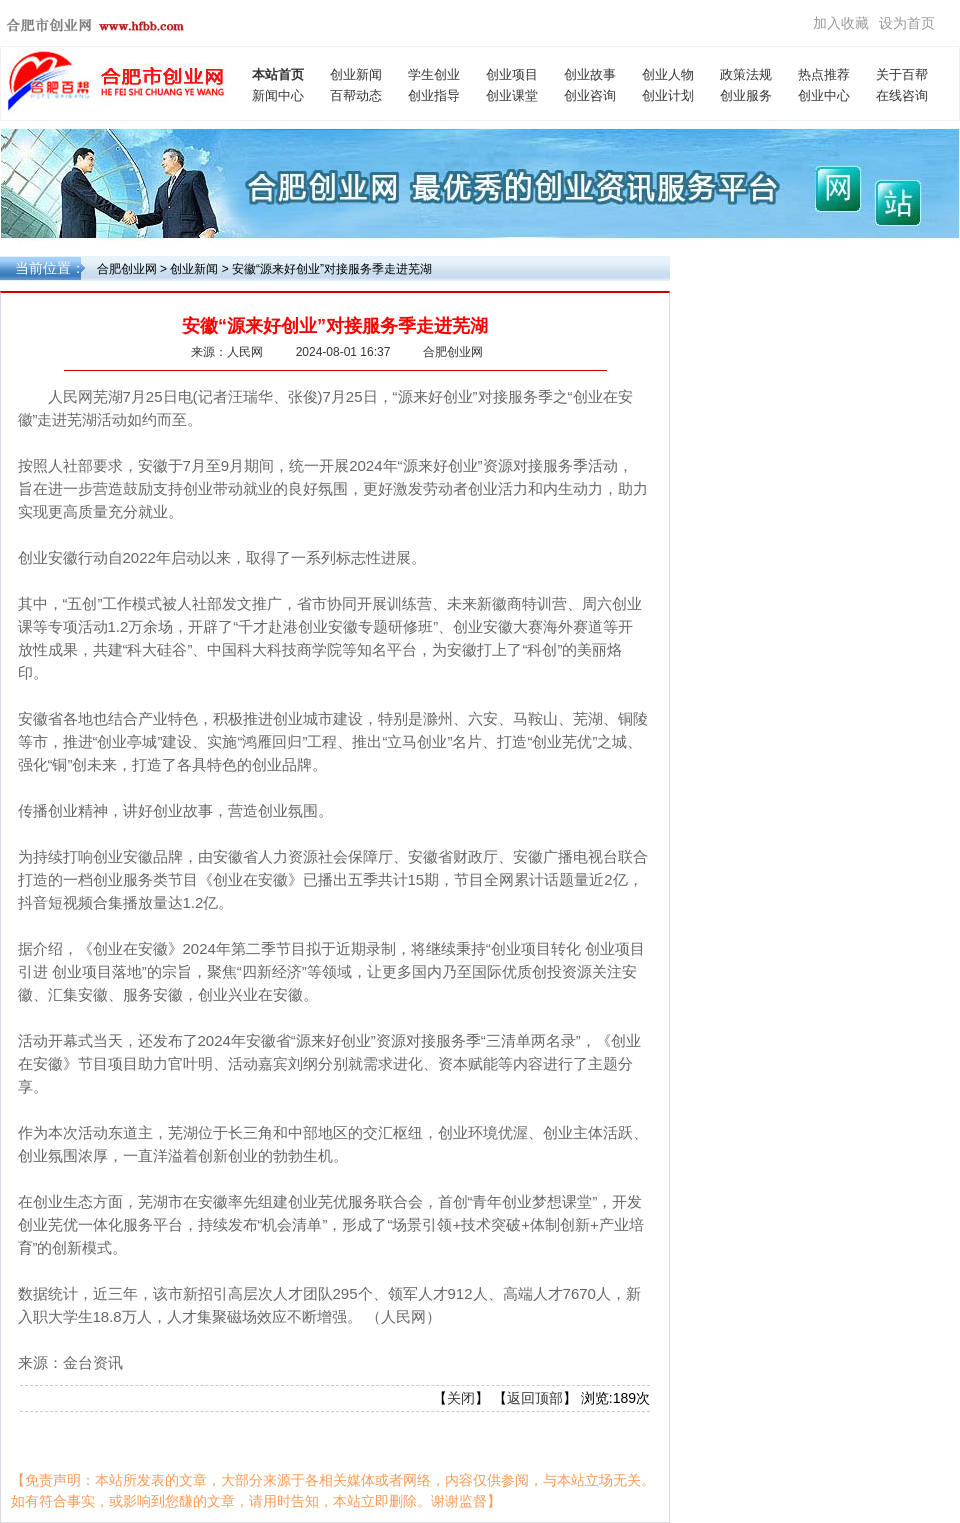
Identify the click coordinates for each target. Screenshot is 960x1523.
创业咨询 (590, 95)
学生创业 (434, 74)
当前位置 (43, 268)
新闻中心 (278, 95)
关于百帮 (902, 74)
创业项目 (512, 74)
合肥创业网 (127, 269)
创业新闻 (356, 74)
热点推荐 (824, 74)
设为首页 (907, 23)
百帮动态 (356, 95)
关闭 (461, 1398)
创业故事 (590, 74)
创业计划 (668, 95)
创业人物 (668, 74)
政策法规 (746, 74)
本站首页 (278, 74)
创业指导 (434, 95)
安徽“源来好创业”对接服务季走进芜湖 (332, 269)
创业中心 (824, 95)
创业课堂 (512, 95)
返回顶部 (535, 1398)
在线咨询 (902, 95)
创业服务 (746, 95)
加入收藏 (841, 23)
